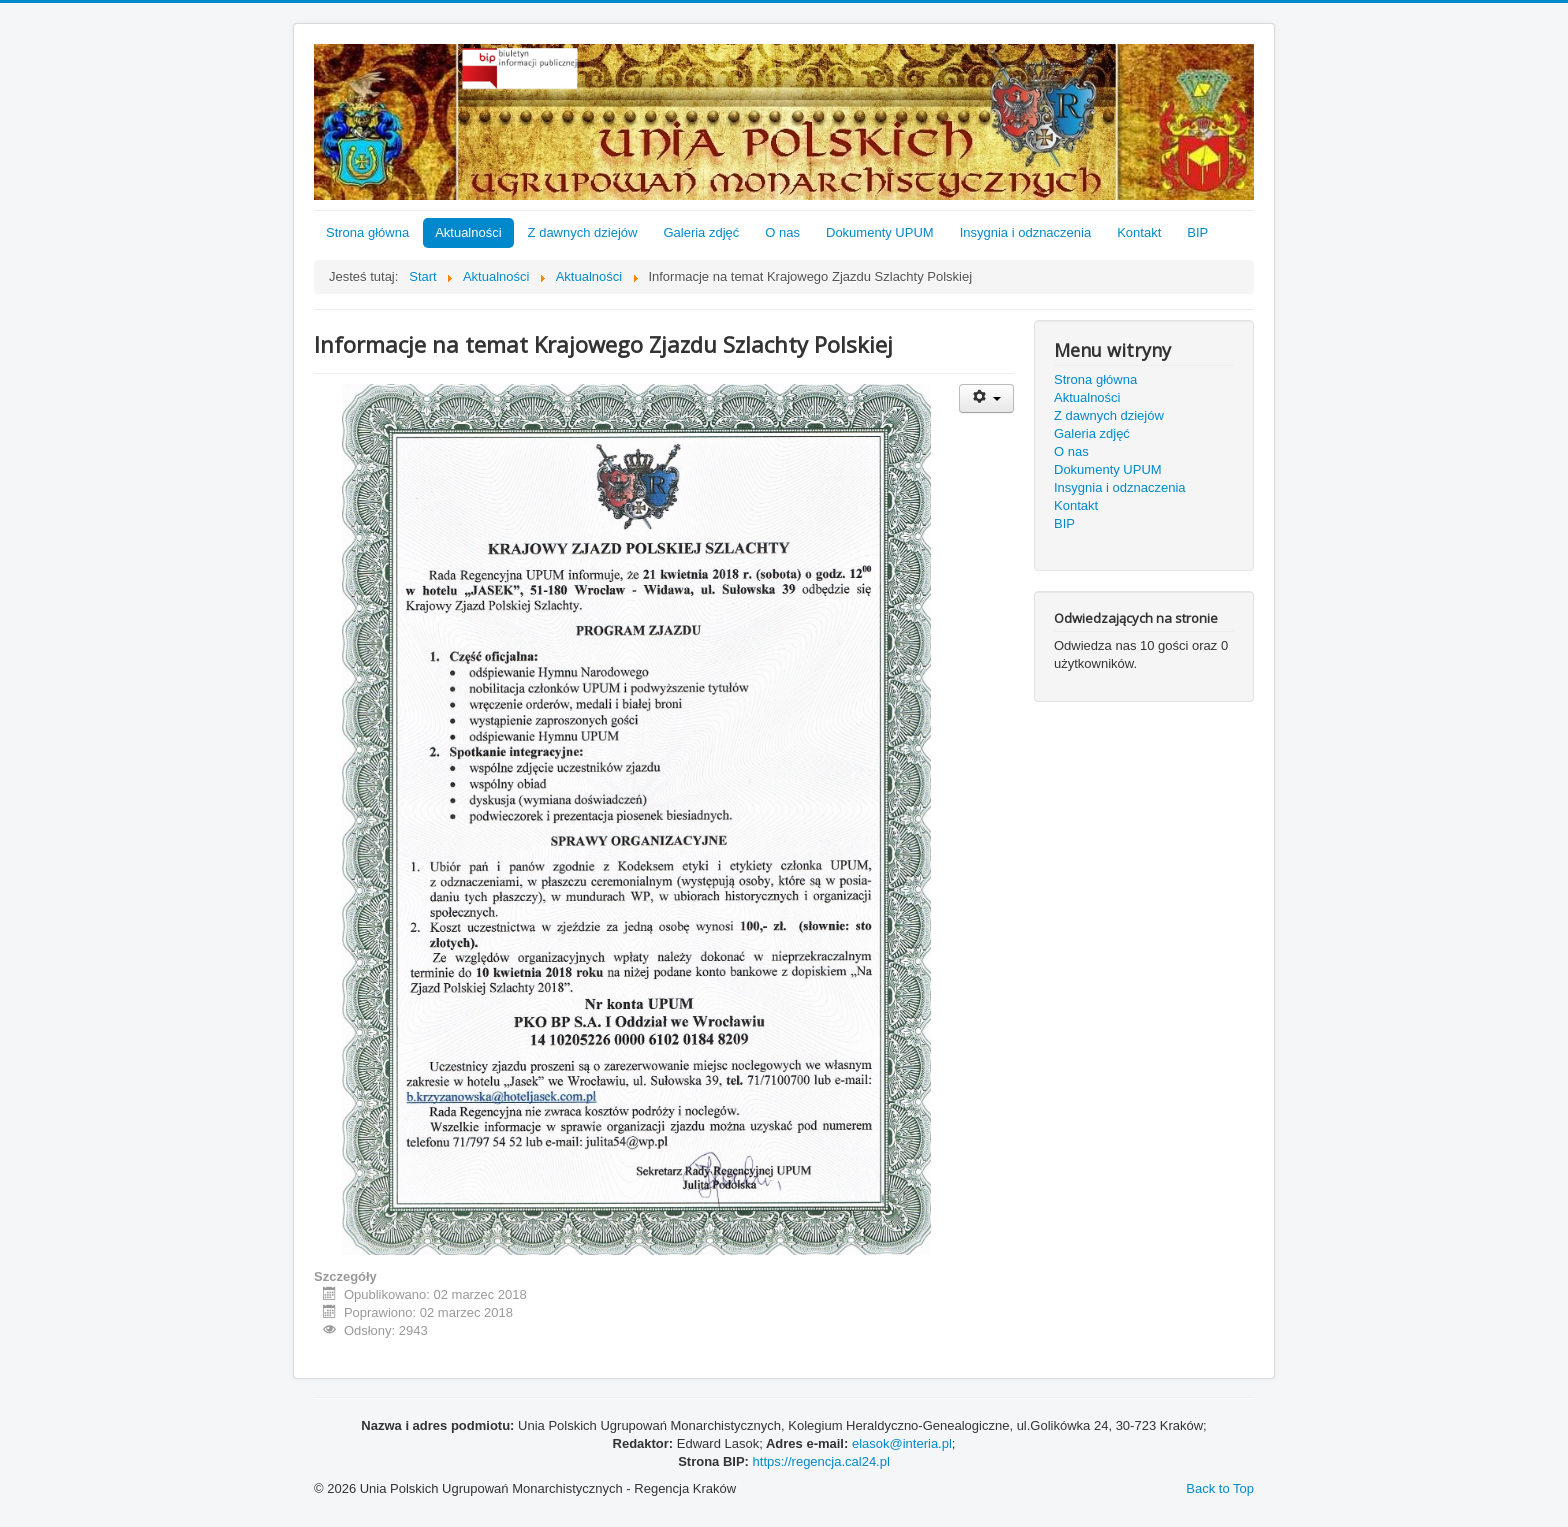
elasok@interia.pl (902, 1443)
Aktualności (468, 232)
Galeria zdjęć (701, 232)
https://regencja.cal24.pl (821, 1461)
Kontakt (1139, 232)
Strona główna (367, 232)
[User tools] (986, 398)
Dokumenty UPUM (880, 232)
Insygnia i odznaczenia (1026, 232)
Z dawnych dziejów (583, 232)
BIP (1197, 232)
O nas (782, 232)
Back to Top (1220, 1488)
